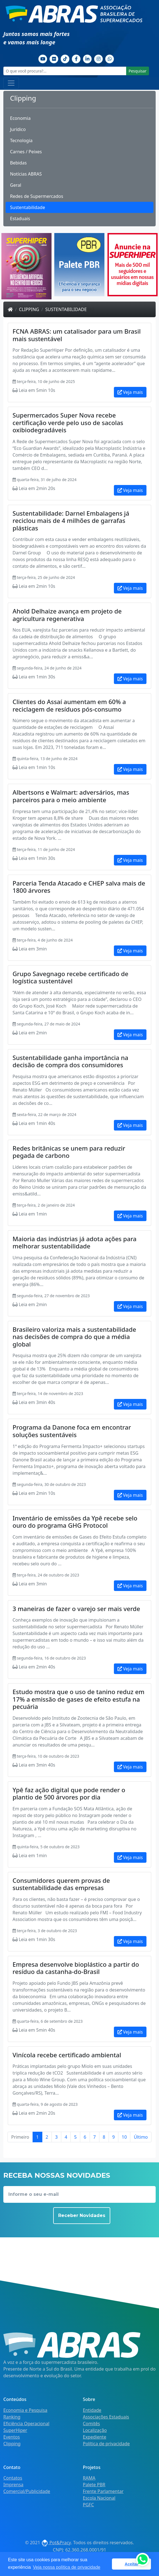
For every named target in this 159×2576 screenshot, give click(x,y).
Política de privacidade (106, 2444)
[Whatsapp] (109, 58)
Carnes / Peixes (26, 152)
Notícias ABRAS (26, 174)
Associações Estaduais (106, 2417)
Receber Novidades (81, 2215)
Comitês (91, 2423)
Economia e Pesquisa (25, 2410)
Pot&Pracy (56, 2542)
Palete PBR (94, 2485)
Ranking (11, 2417)
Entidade (92, 2410)
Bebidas (18, 163)
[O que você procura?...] (64, 71)
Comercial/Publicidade (26, 2491)
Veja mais (130, 392)
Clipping (29, 309)
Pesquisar (137, 71)
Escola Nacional (99, 2498)
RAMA (89, 2478)
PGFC (88, 2505)
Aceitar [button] (131, 2564)
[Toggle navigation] (11, 83)
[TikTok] (65, 58)
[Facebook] (76, 58)
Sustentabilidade (27, 207)
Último (141, 2137)
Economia (20, 118)
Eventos (11, 2437)
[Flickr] (54, 58)
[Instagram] (98, 58)
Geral (15, 185)
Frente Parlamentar (103, 2491)
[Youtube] (42, 58)
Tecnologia (21, 140)
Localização (95, 2430)
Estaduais (20, 218)
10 (124, 2137)
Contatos (12, 2478)
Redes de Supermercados (36, 196)
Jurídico (18, 129)
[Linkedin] (87, 58)
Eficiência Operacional (26, 2423)
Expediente (94, 2437)
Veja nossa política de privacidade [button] (66, 2567)
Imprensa (13, 2485)
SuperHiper (15, 2430)
